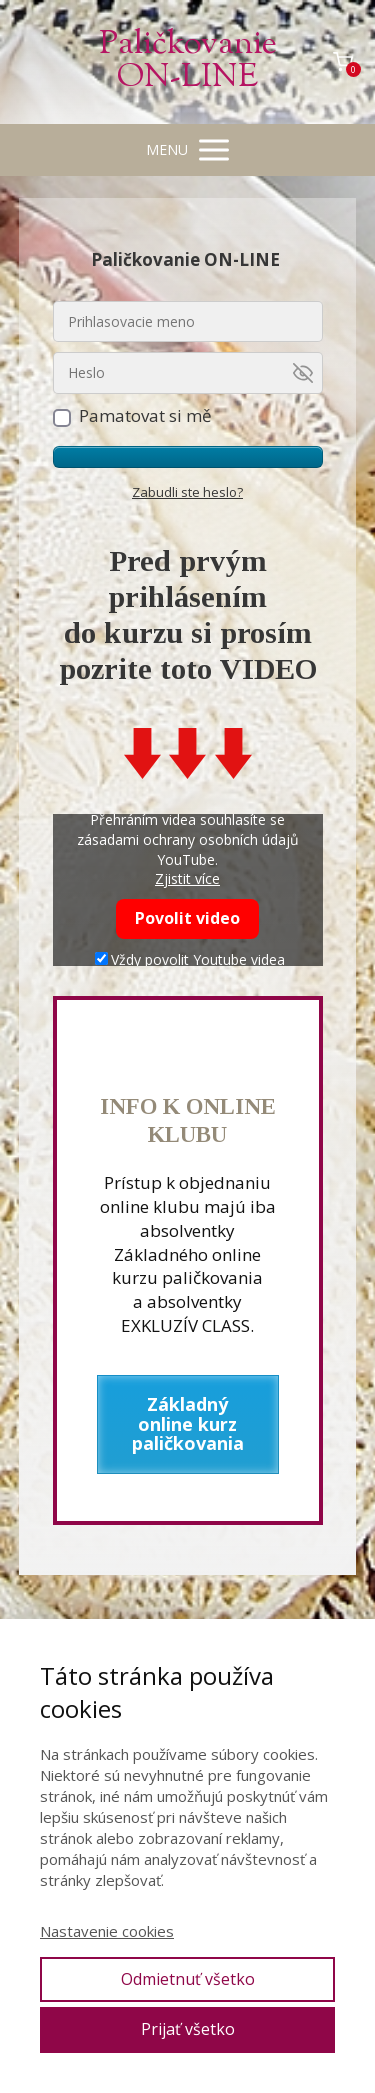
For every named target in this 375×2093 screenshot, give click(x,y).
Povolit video (187, 918)
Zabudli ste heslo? (187, 492)
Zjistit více (187, 878)
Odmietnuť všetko (188, 1979)
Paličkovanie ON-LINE (188, 62)
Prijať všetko (188, 2029)
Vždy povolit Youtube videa (190, 959)
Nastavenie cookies (107, 1931)
